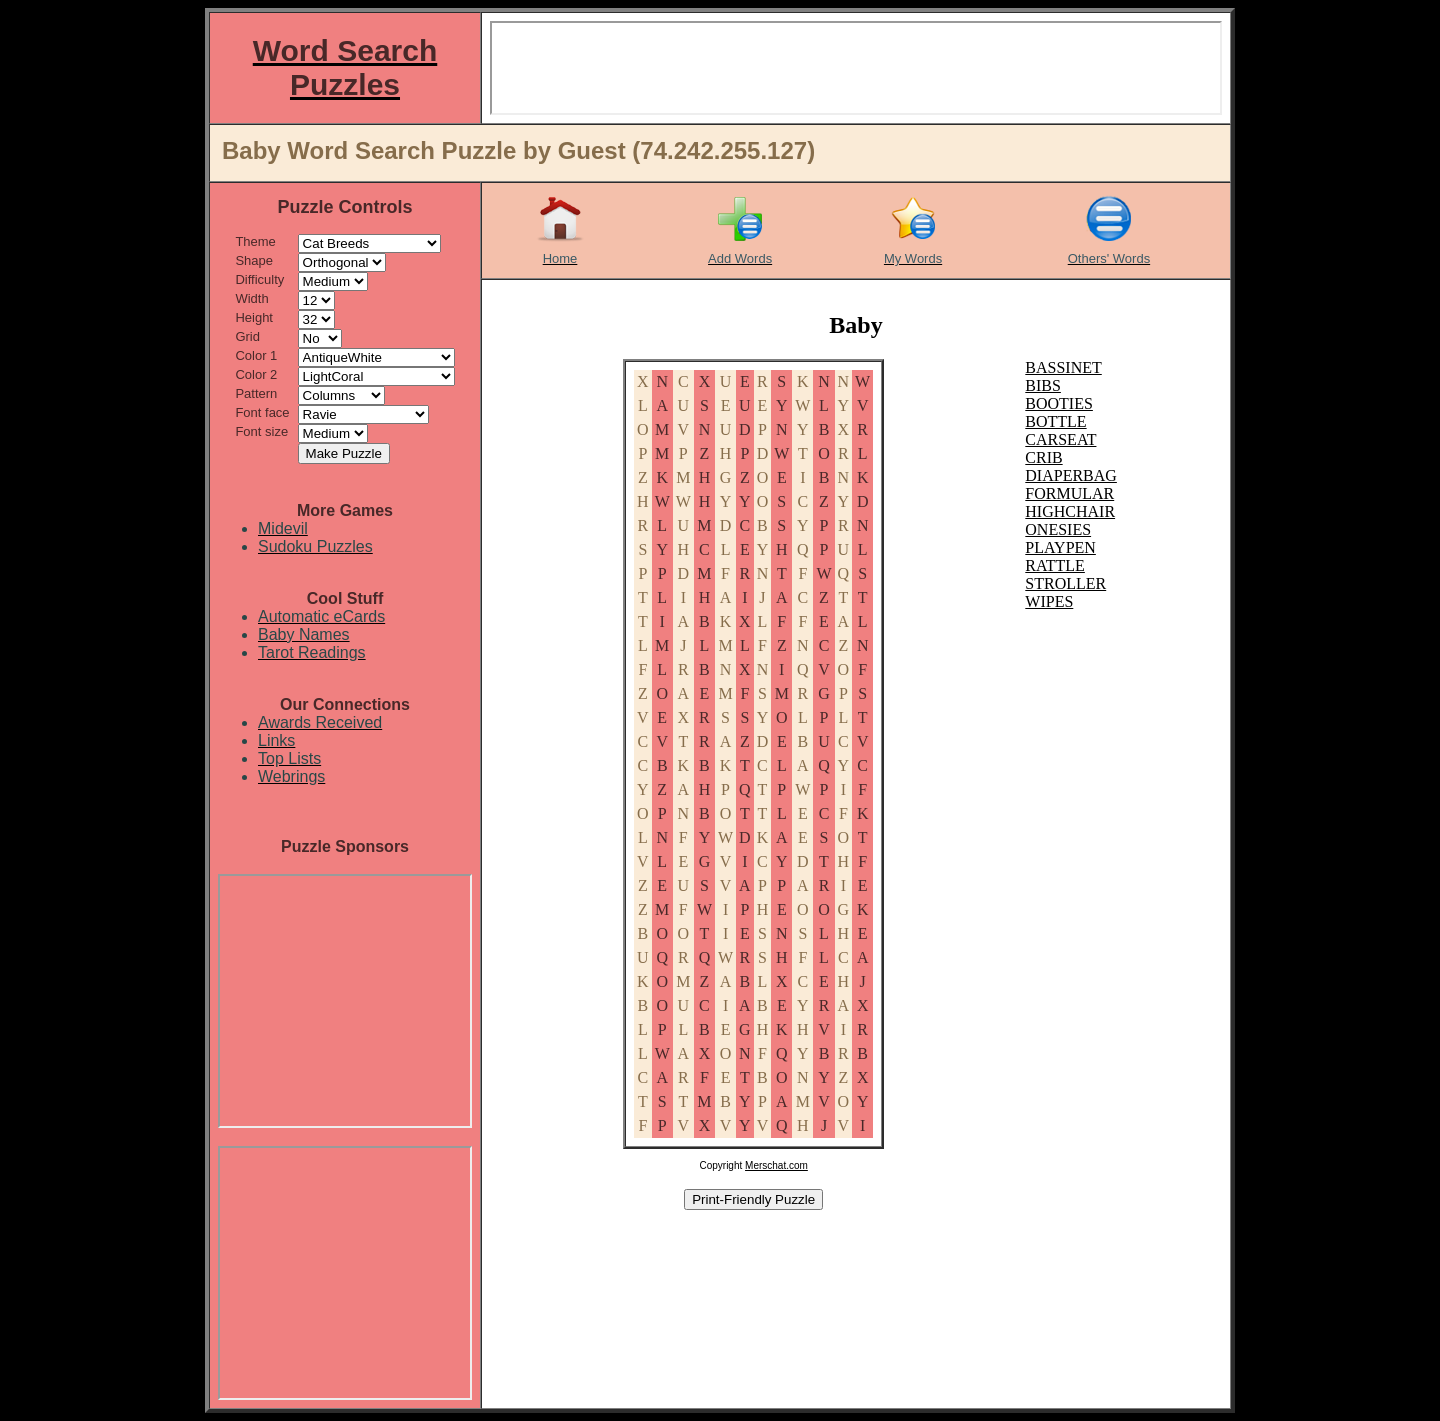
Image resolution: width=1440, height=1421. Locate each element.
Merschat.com (776, 1165)
